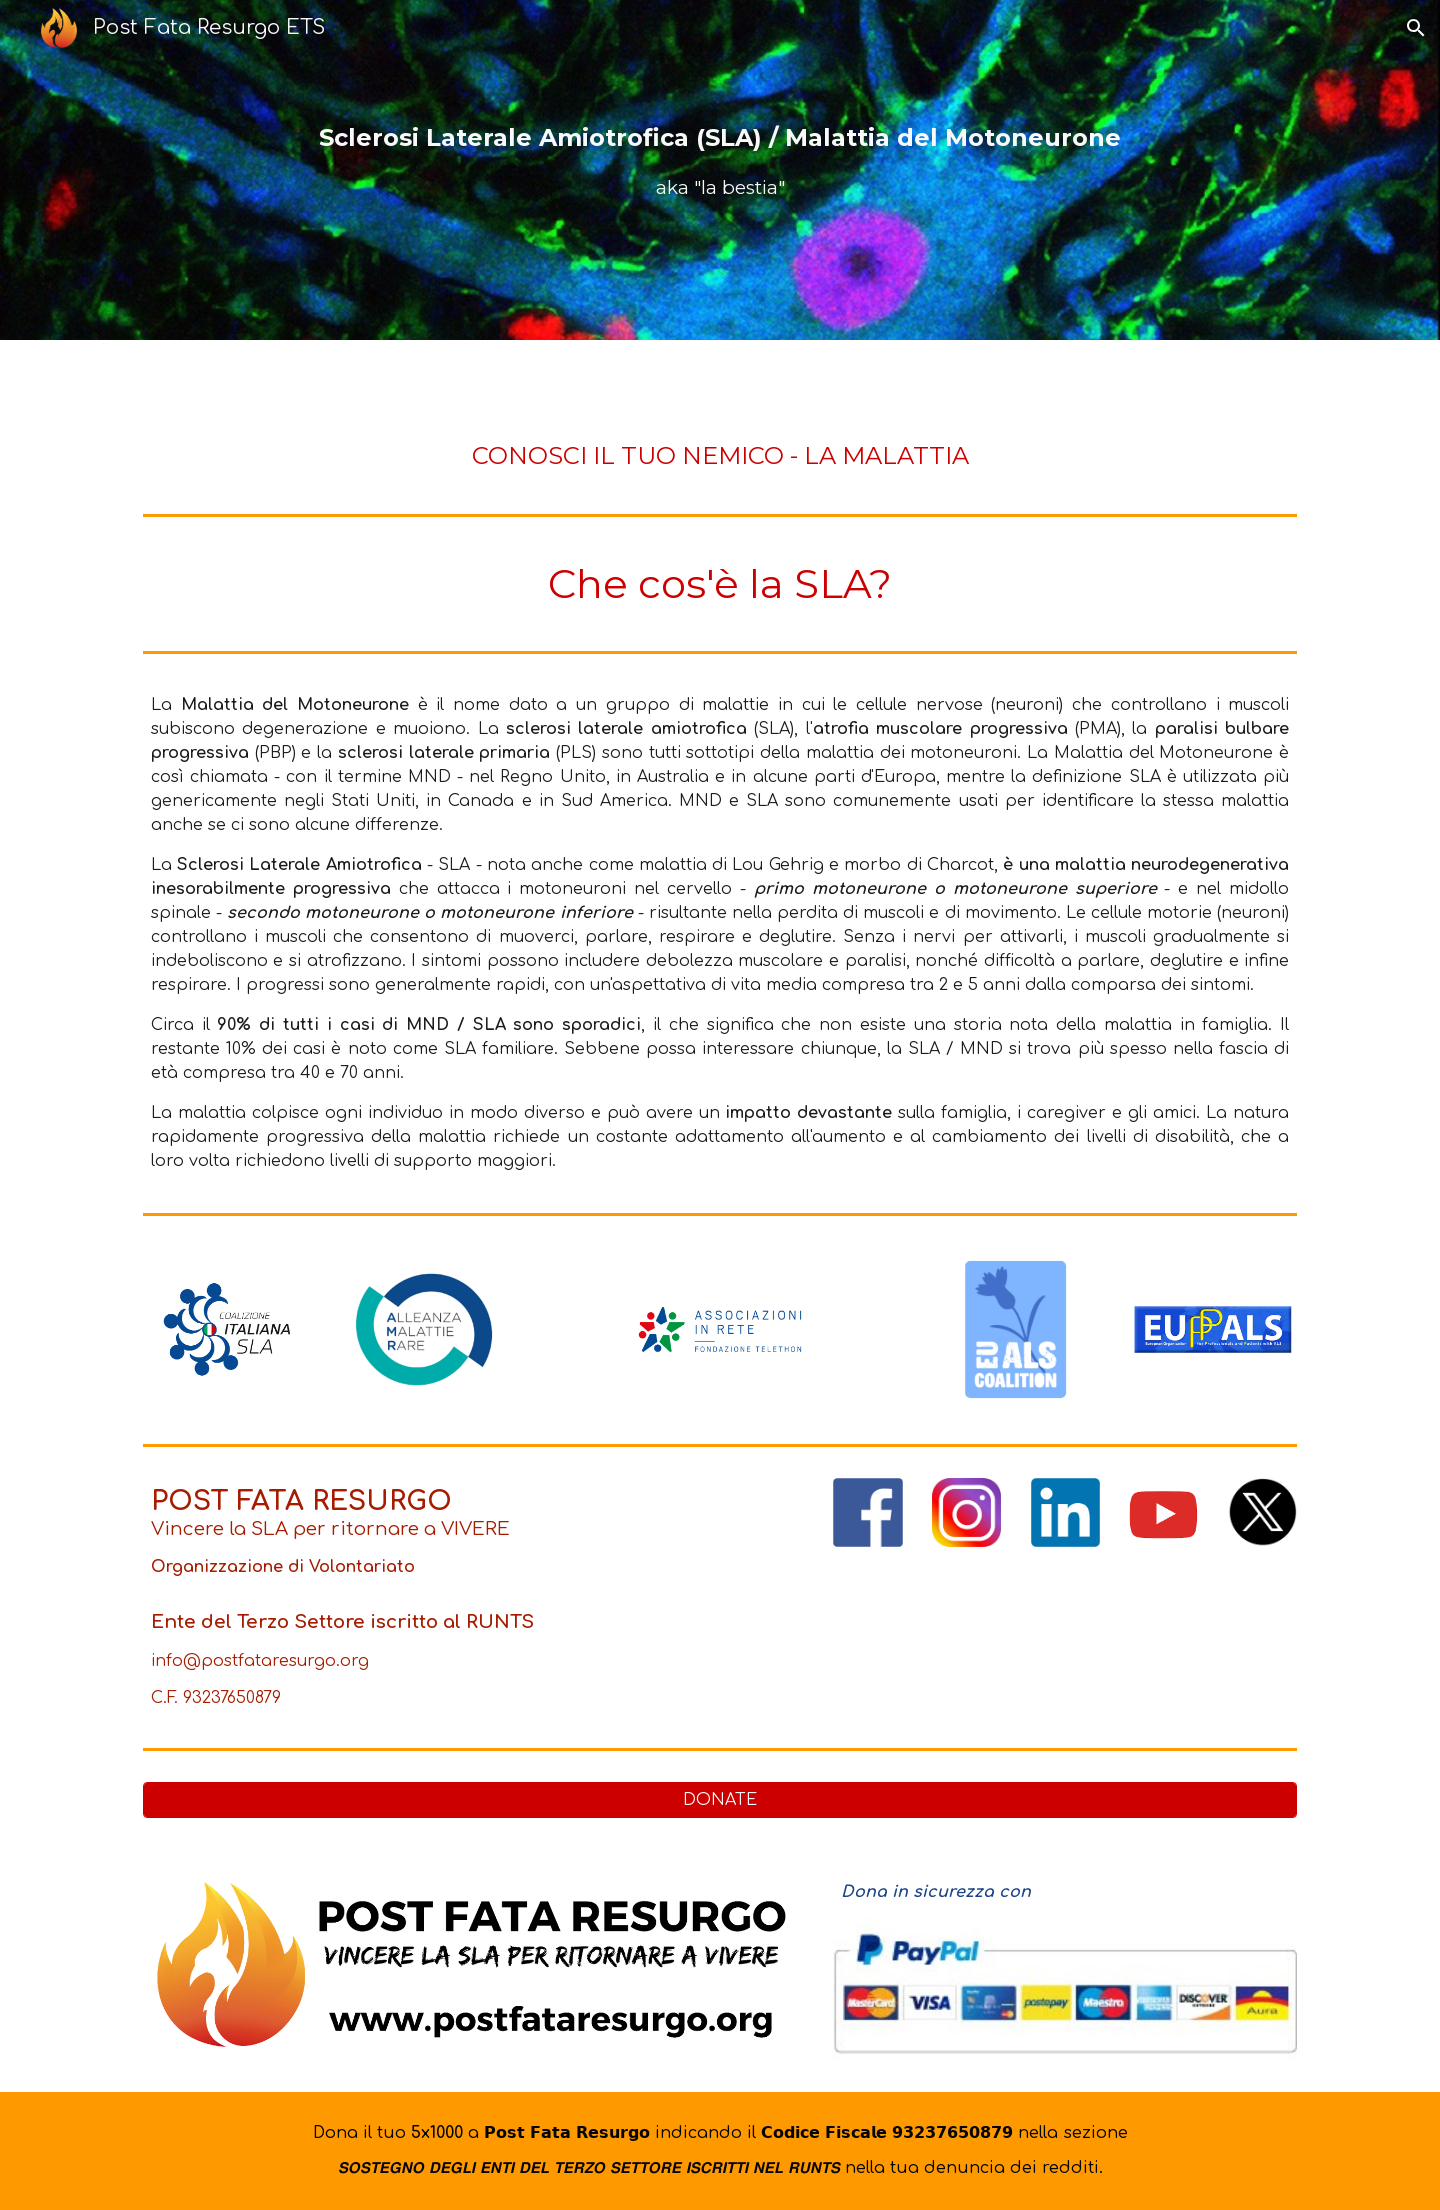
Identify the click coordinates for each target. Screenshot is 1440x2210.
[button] (1416, 28)
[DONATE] (720, 1800)
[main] (720, 170)
